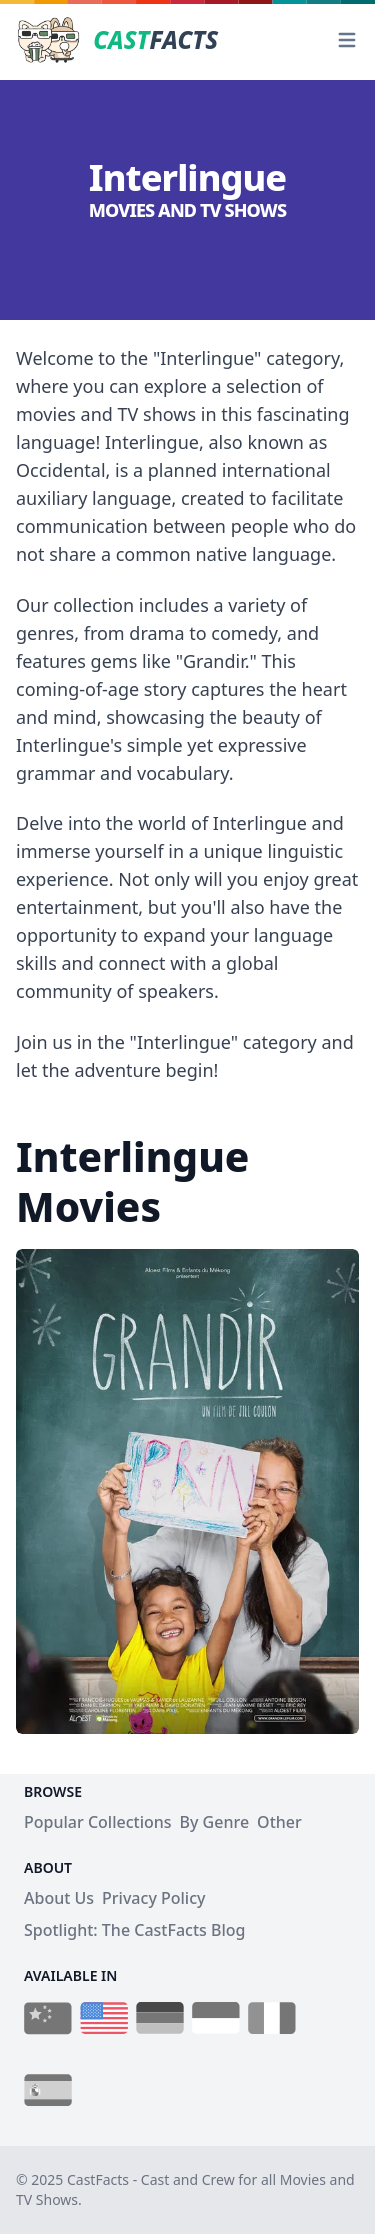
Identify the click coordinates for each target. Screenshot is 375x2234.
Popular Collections (98, 1822)
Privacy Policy (153, 1898)
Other (279, 1822)
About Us (59, 1898)
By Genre (215, 1822)
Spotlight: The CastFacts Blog (134, 1930)
